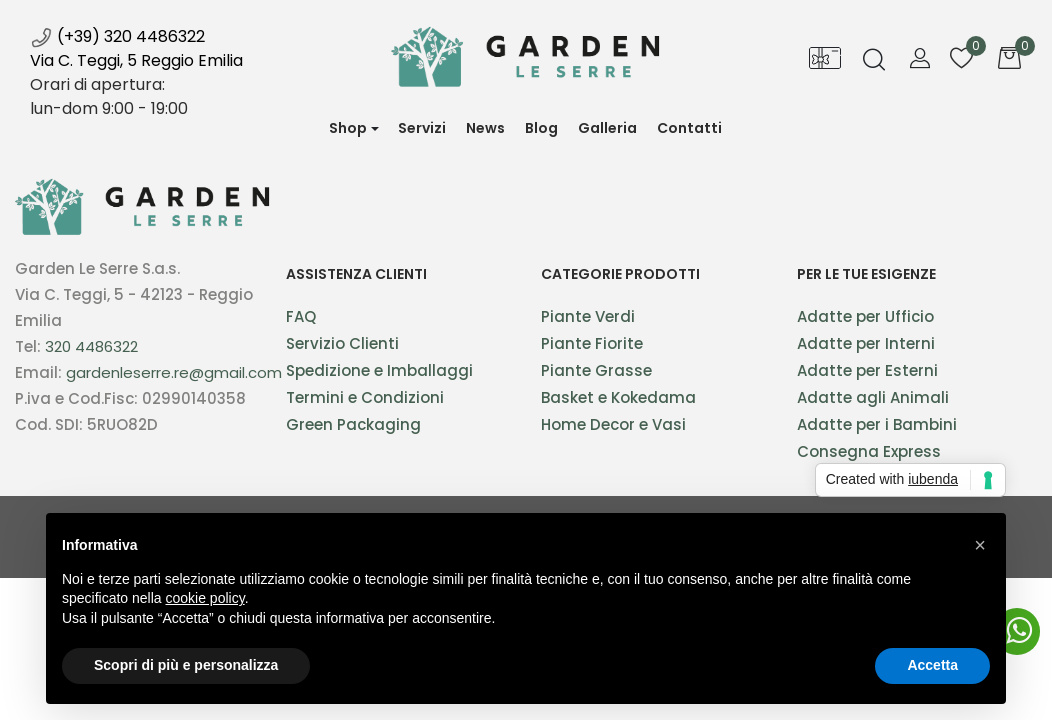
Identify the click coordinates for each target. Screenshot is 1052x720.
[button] (354, 128)
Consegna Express (869, 451)
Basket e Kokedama (618, 397)
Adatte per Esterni (867, 370)
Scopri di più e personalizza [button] (186, 665)
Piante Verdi (588, 316)
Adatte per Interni (866, 343)
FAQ (301, 316)
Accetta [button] (932, 665)
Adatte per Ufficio (865, 316)
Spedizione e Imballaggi (379, 370)
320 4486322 (91, 346)
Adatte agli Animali (873, 397)
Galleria (607, 128)
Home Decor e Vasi (613, 424)
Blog (541, 128)
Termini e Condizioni (365, 397)
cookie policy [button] (205, 598)
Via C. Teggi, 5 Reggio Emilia (136, 60)
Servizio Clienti (342, 343)
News (490, 136)
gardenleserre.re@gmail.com (174, 372)
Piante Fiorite (592, 343)
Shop (348, 128)
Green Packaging (353, 424)
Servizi (422, 128)
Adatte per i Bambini (877, 424)
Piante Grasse (596, 370)
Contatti (689, 128)
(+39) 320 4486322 (117, 36)
